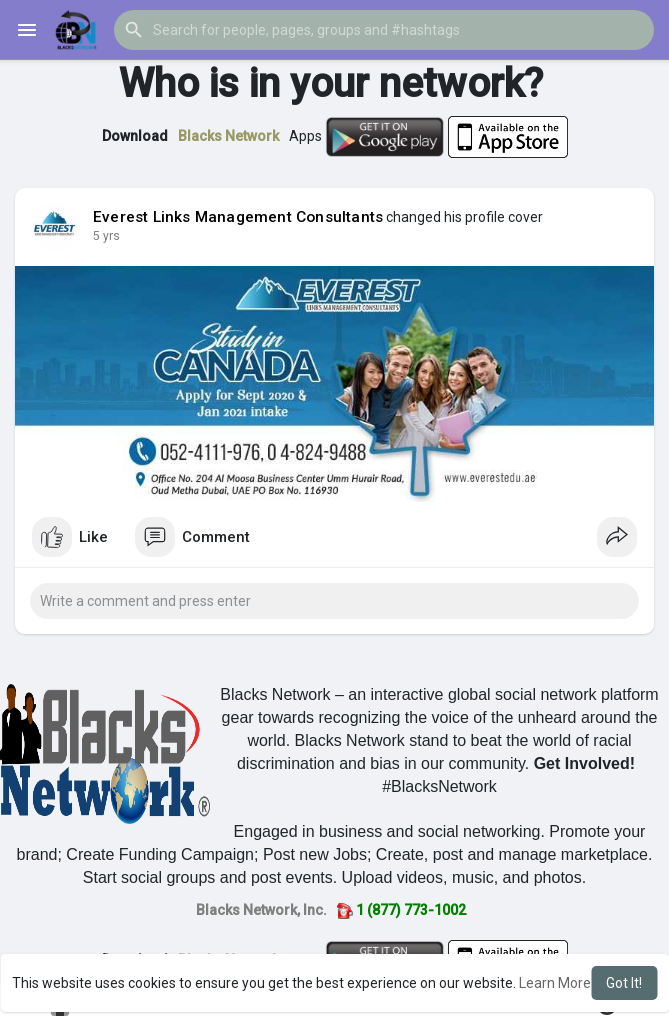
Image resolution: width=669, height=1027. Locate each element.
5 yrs (106, 236)
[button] (384, 30)
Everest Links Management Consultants (238, 217)
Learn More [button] (555, 983)
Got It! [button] (624, 983)
